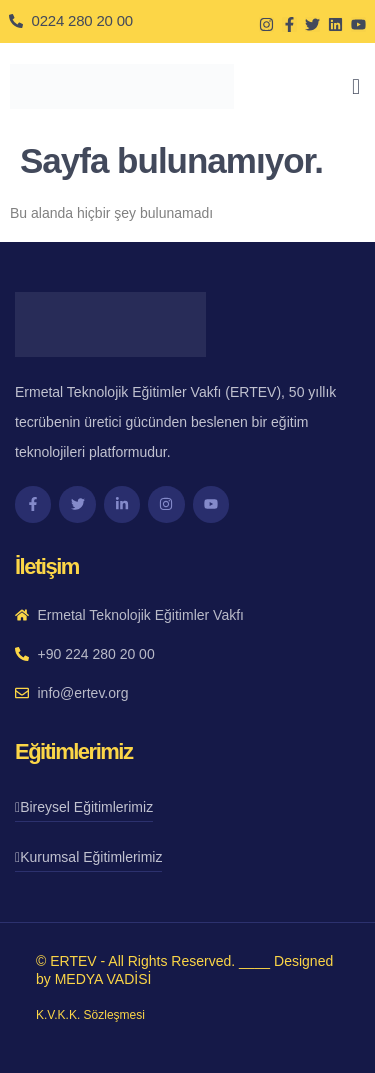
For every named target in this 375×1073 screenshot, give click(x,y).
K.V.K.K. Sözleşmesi (90, 1015)
